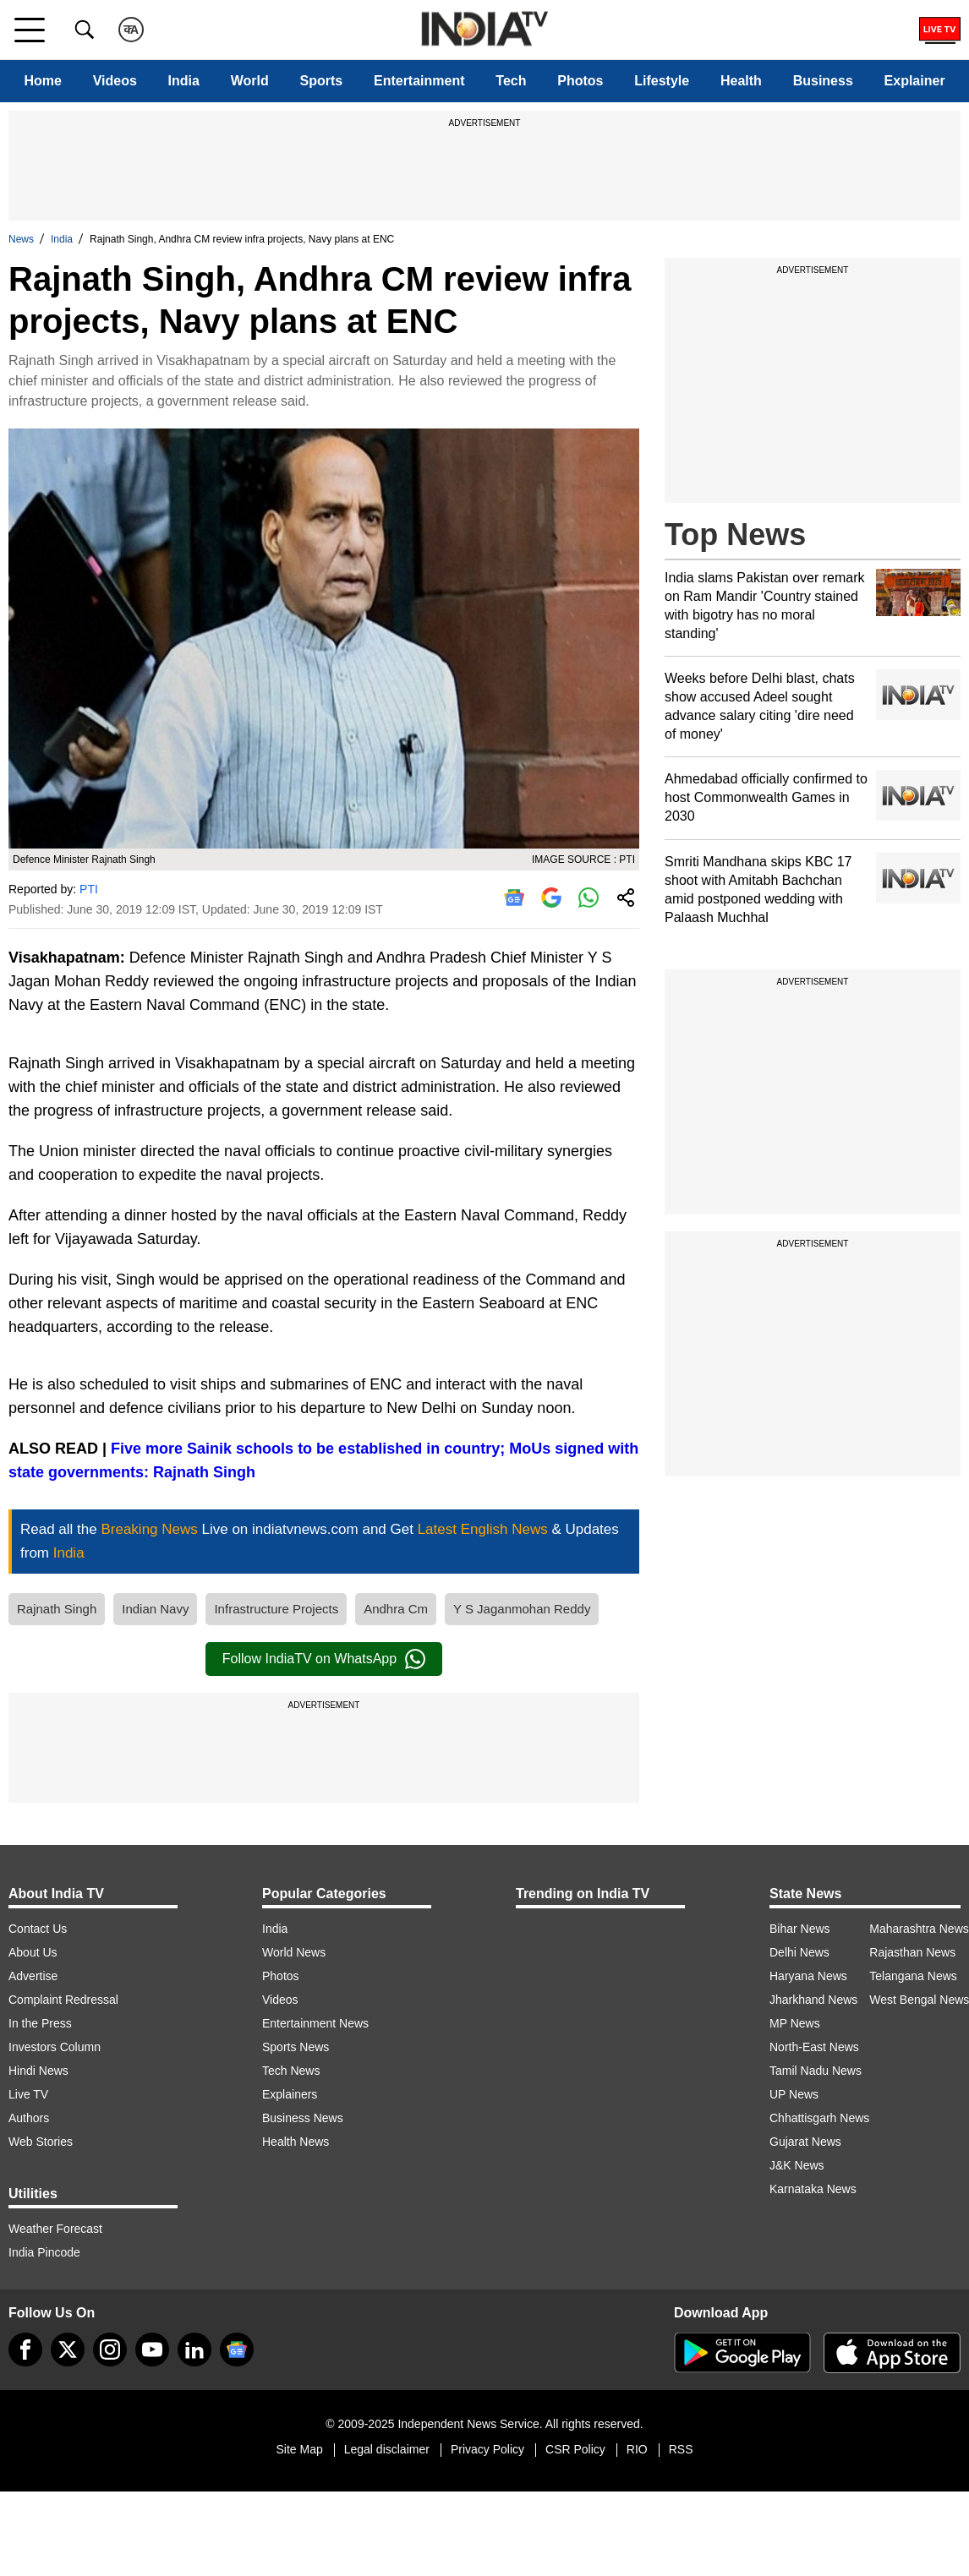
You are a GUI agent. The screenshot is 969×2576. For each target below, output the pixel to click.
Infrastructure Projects (276, 1609)
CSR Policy (575, 2449)
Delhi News (799, 1952)
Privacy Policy (487, 2449)
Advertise (32, 1976)
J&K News (796, 2165)
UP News (793, 2094)
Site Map (299, 2449)
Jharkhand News (813, 1999)
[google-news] (237, 2349)
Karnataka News (813, 2189)
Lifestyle (661, 81)
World (250, 81)
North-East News (814, 2047)
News (21, 239)
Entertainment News (315, 2023)
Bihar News (799, 1928)
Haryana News (808, 1976)
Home (42, 81)
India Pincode (44, 2252)
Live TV (28, 2094)
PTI (88, 889)
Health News (295, 2141)
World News (294, 1952)
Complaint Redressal (63, 1999)
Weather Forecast (55, 2228)
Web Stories (40, 2141)
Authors (28, 2118)
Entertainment (419, 81)
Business (823, 81)
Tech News (291, 2070)
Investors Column (54, 2047)
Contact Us (37, 1928)
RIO (637, 2449)
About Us (32, 1952)
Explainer (914, 81)
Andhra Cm (396, 1609)
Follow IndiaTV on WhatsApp (323, 1659)
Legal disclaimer (387, 2449)
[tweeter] (68, 2349)
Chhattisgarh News (819, 2118)
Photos (580, 81)
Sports (321, 81)
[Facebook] (25, 2349)
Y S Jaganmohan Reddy (521, 1609)
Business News (302, 2118)
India (184, 81)
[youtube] (152, 2349)
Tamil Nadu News (815, 2070)
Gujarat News (805, 2141)
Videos (115, 81)
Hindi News (38, 2070)
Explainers (289, 2094)
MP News (794, 2023)
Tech (510, 81)
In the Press (40, 2023)
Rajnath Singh (56, 1609)
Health (741, 81)
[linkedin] (194, 2349)
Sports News (295, 2047)
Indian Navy (155, 1609)
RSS (681, 2449)
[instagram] (110, 2349)
